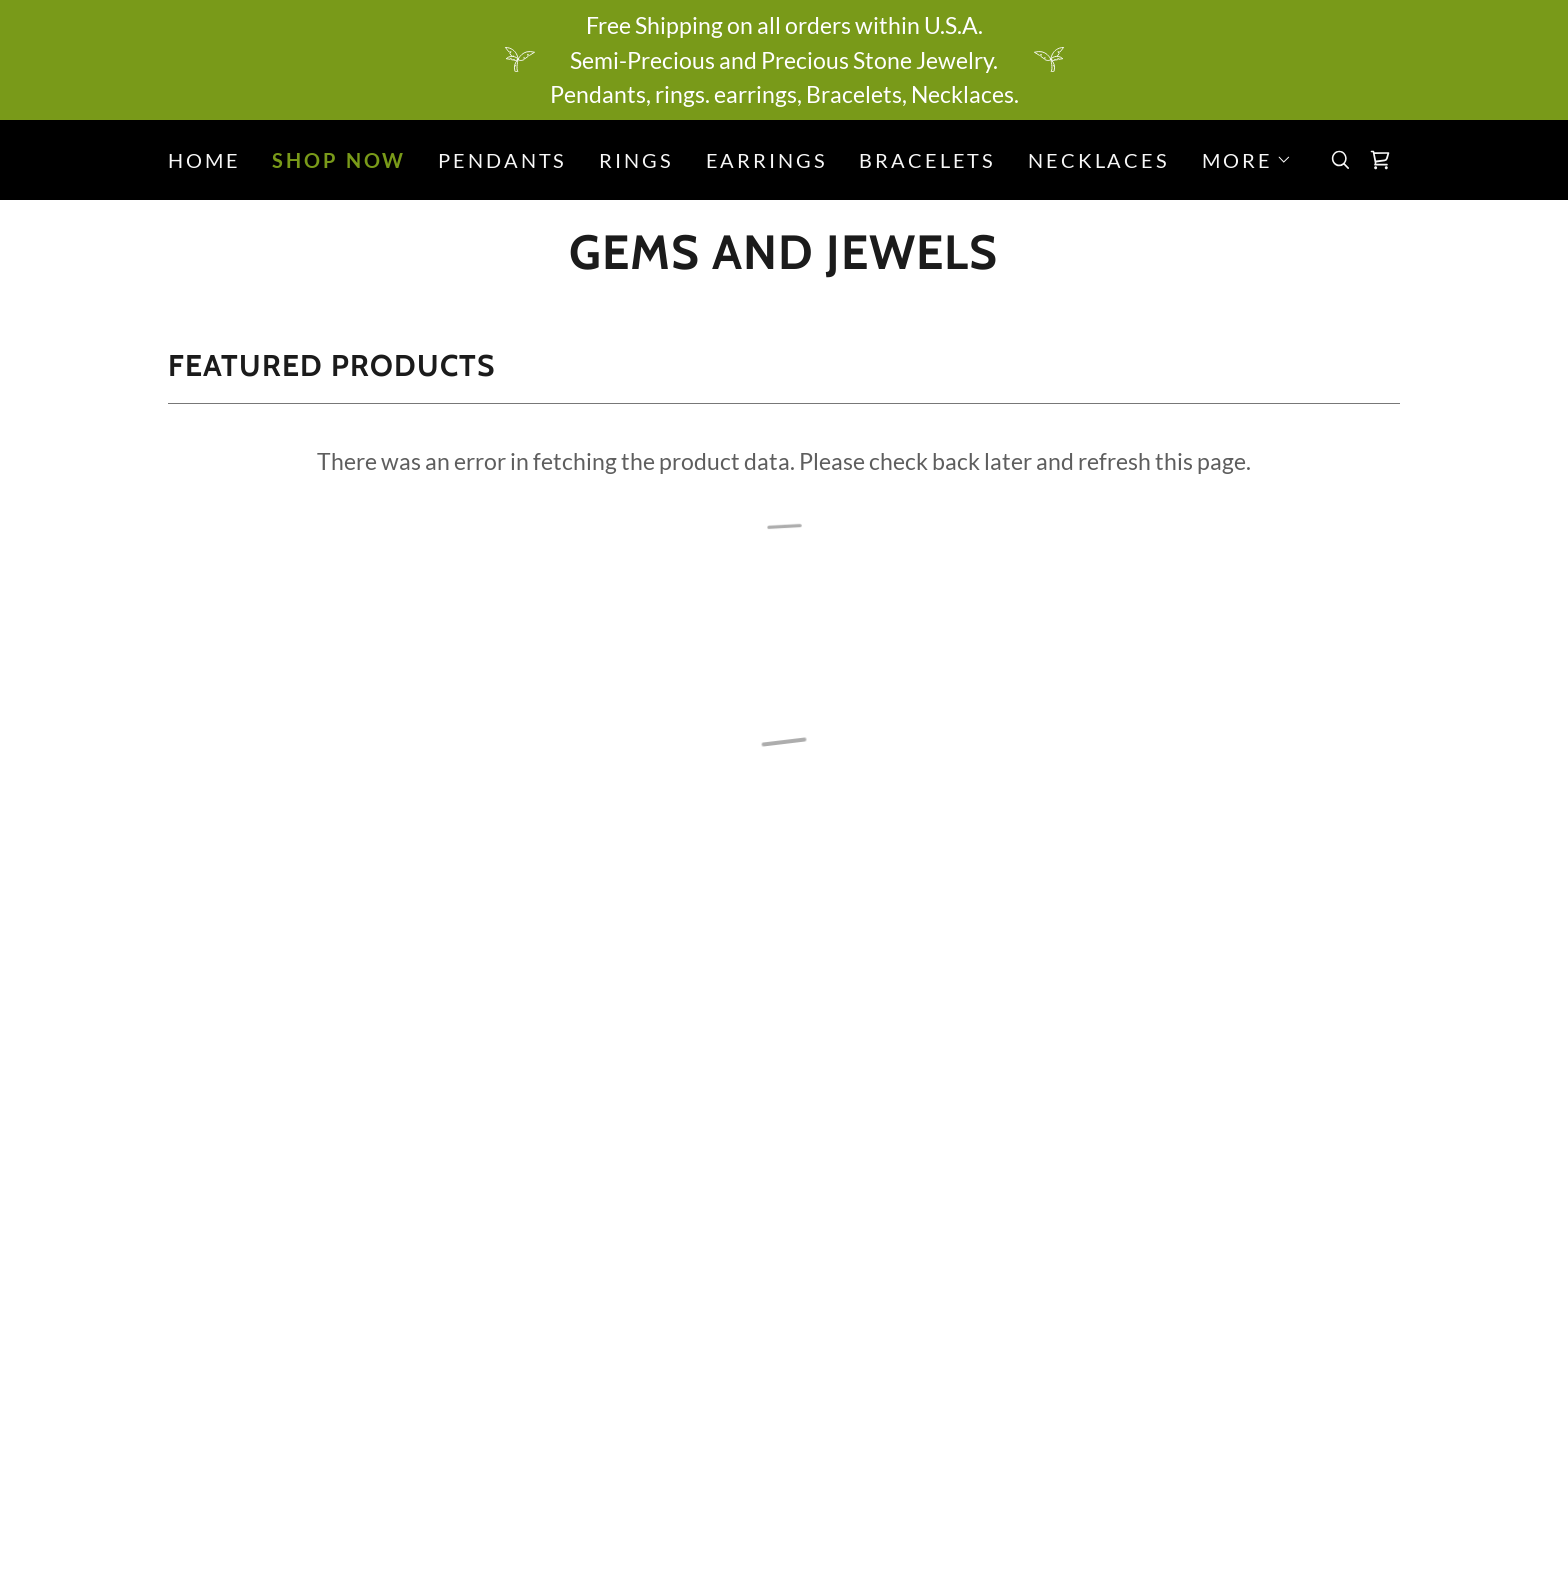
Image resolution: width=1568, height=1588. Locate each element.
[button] (1247, 160)
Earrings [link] (767, 160)
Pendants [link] (502, 160)
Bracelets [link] (927, 160)
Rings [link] (636, 160)
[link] (783, 260)
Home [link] (204, 160)
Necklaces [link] (1099, 160)
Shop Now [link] (339, 160)
